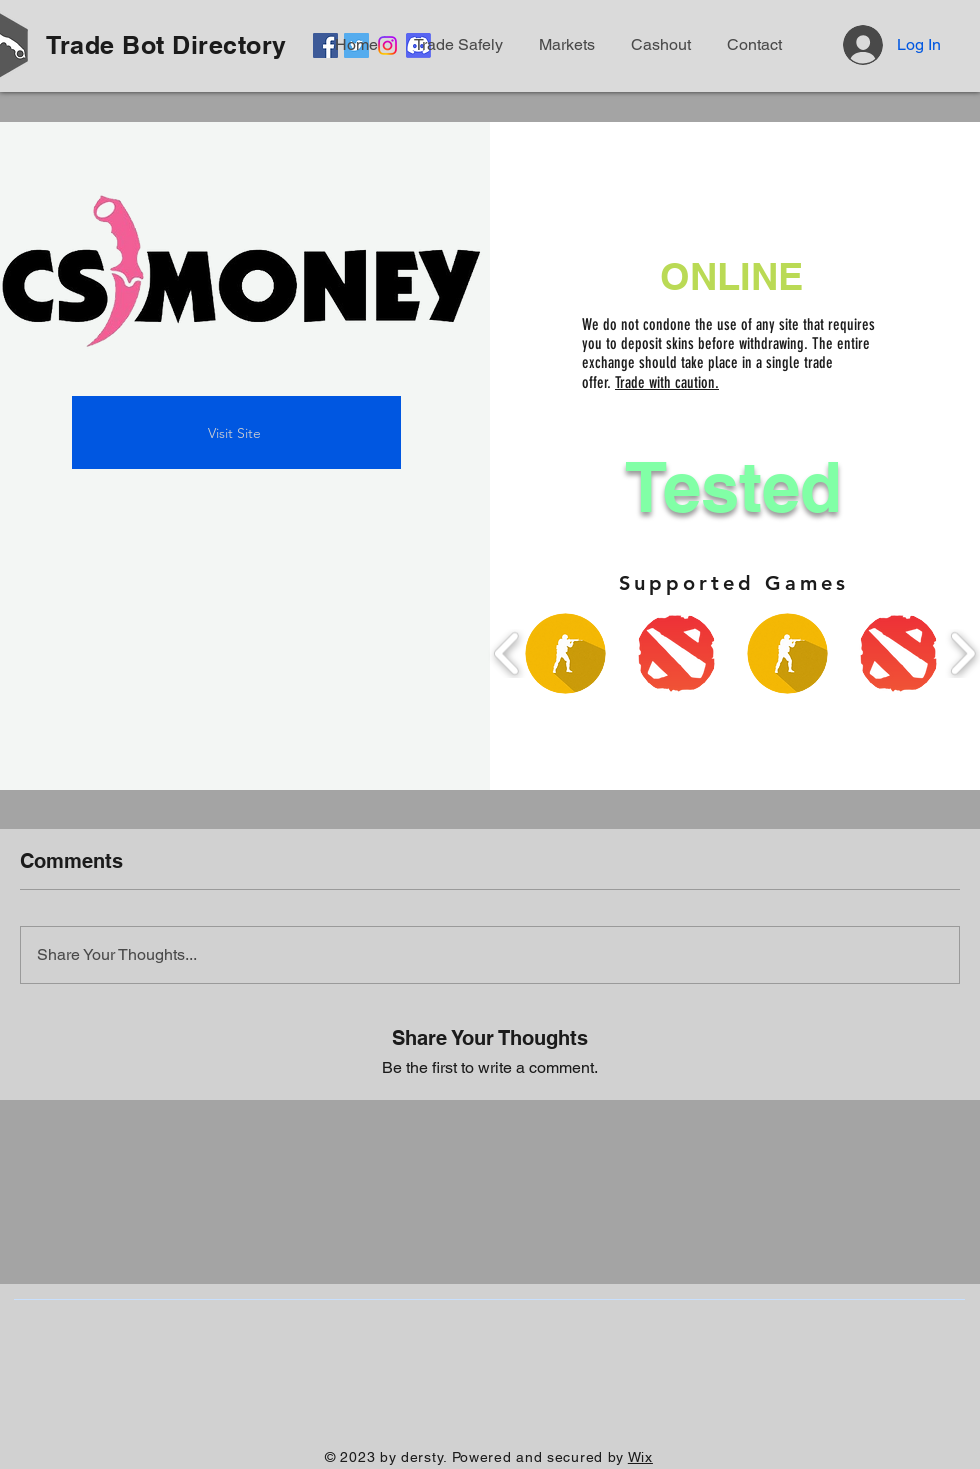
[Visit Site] (236, 432)
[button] (751, 45)
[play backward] (507, 653)
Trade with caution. (667, 382)
